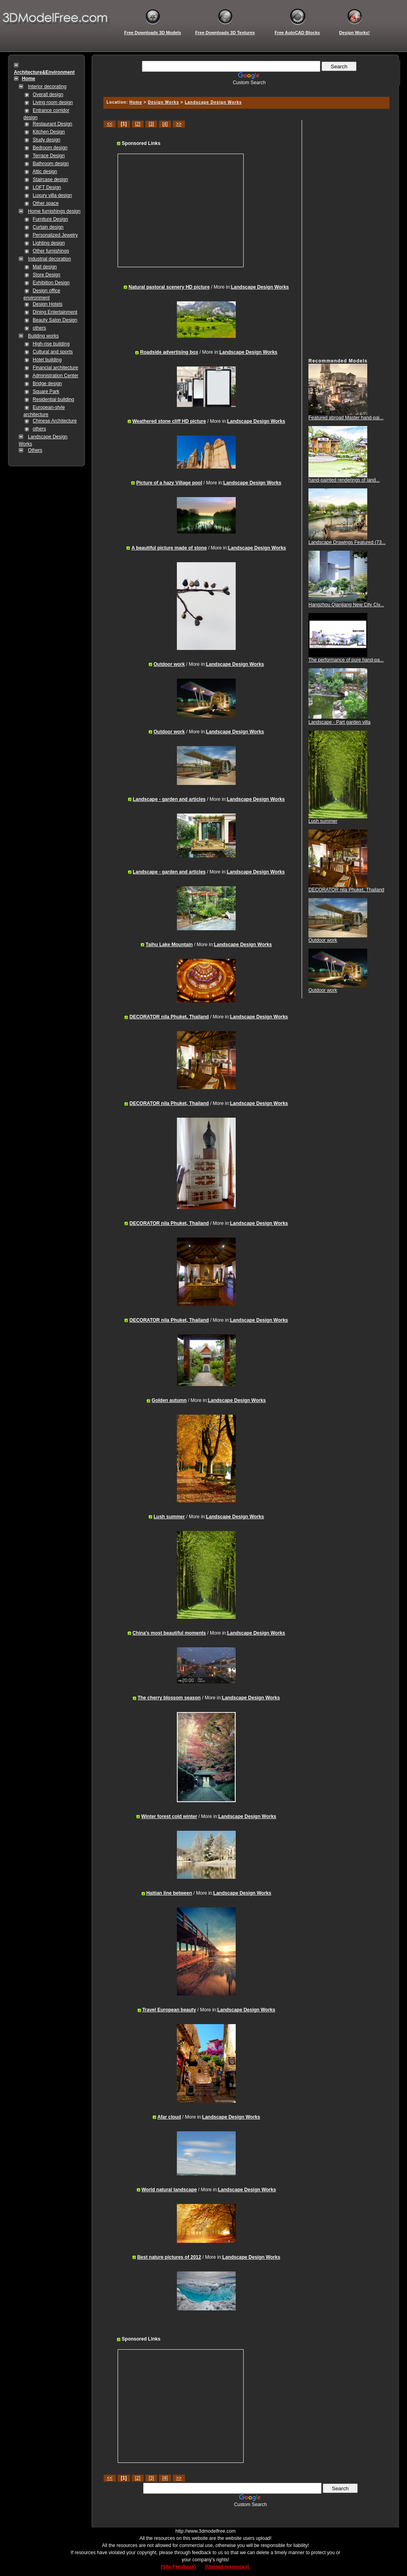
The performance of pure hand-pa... (346, 660)
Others (35, 450)
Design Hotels (47, 304)
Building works (43, 336)
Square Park (46, 391)
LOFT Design (47, 187)
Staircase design (50, 179)
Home (136, 102)
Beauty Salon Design (55, 320)
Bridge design (47, 383)
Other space (45, 203)
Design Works (163, 102)
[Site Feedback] (178, 2567)
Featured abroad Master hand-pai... (346, 417)
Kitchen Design (49, 132)
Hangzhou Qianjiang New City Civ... (346, 604)
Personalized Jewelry (55, 235)
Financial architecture (55, 367)
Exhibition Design (51, 282)
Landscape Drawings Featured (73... (347, 542)
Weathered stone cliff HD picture (169, 421)
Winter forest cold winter (169, 1816)
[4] (164, 124)
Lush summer (169, 1516)
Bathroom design (51, 163)
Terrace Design (49, 155)
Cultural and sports (53, 352)
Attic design (45, 171)
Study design (46, 140)
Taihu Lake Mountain (168, 944)
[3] (151, 124)
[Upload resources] (227, 2567)
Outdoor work (169, 664)
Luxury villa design (52, 195)
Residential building (53, 399)
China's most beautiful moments (169, 1633)
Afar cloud (169, 2117)
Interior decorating (47, 86)
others (39, 328)
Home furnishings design (54, 211)
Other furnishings (51, 251)
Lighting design (49, 243)
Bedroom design (50, 147)
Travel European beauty (169, 2010)
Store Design (46, 275)
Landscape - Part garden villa (339, 722)
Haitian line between (169, 1893)
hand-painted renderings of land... (344, 480)
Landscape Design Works (213, 102)
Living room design (53, 102)
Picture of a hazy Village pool (169, 483)
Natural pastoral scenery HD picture (169, 287)
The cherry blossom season (169, 1698)
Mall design (45, 267)
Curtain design (48, 227)
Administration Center (55, 375)
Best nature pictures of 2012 (169, 2257)
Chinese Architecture (55, 421)
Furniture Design (50, 219)
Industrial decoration (49, 259)
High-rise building (51, 344)
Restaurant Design (52, 124)
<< (109, 124)
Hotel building (47, 359)
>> (179, 124)
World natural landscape (169, 2189)
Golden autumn (169, 1400)
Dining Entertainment (55, 312)
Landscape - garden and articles (169, 799)
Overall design (48, 94)
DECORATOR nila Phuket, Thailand (169, 1017)
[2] (137, 124)
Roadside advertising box (169, 352)
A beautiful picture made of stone (169, 548)
